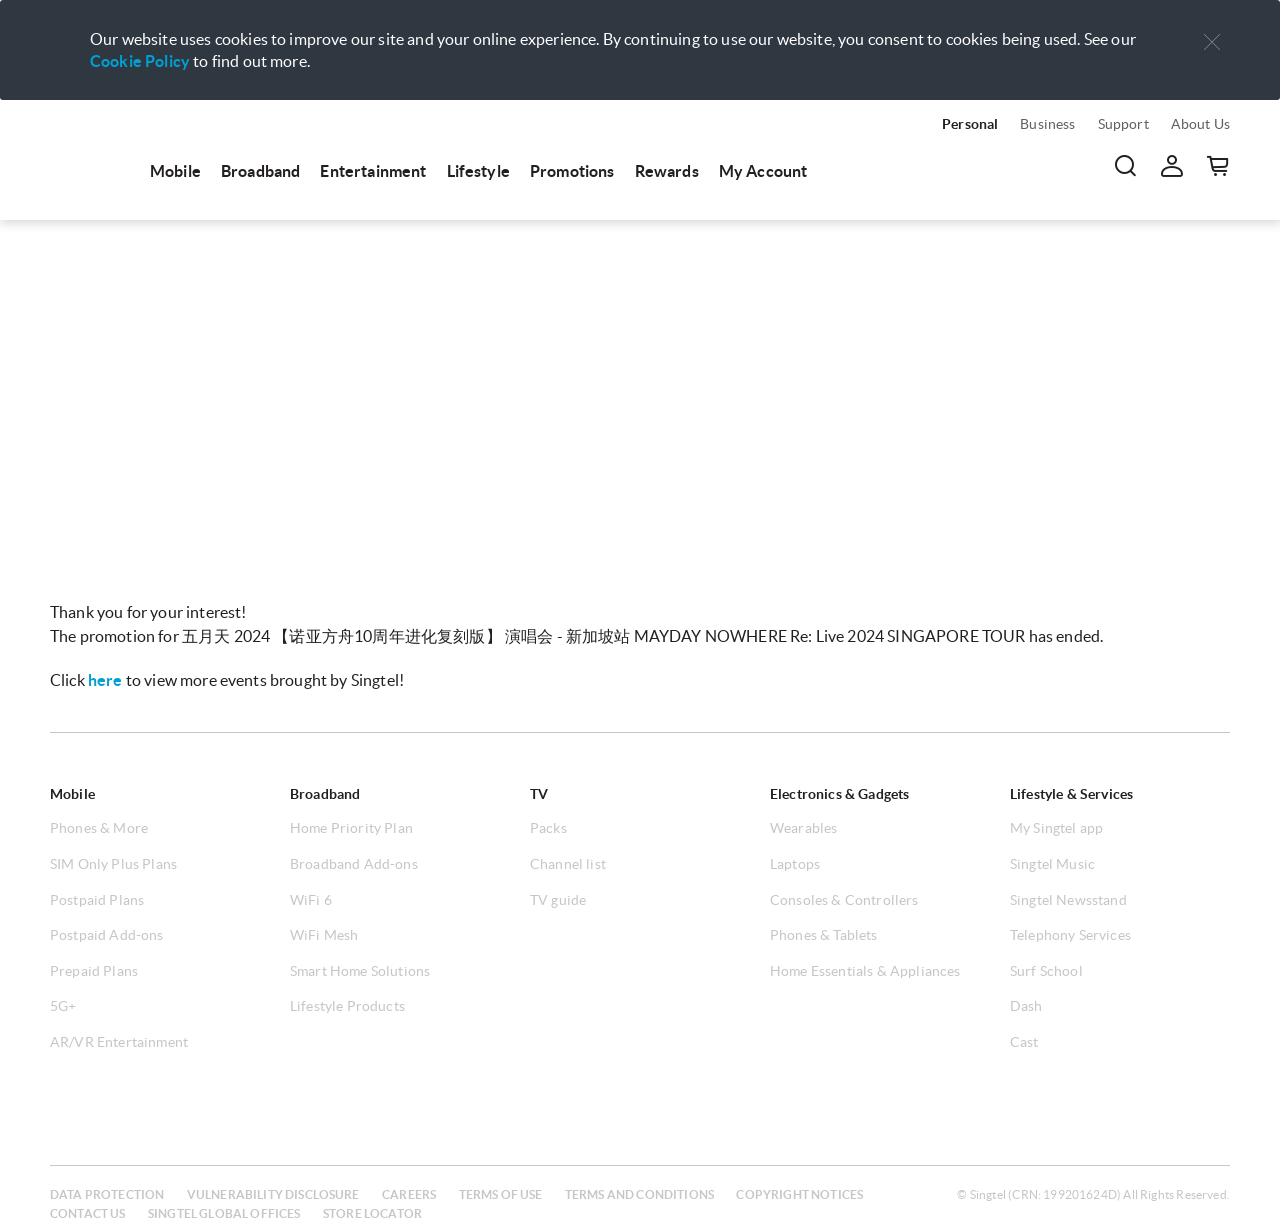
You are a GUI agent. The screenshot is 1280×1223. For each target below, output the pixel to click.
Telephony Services (1070, 935)
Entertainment (373, 171)
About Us (1200, 124)
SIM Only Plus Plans (113, 864)
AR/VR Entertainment (119, 1042)
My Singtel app (1056, 828)
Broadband (260, 171)
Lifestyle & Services (1071, 794)
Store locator (372, 1213)
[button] (1212, 42)
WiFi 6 (311, 900)
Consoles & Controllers (844, 900)
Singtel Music (1052, 864)
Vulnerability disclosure (273, 1194)
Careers (409, 1194)
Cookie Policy (140, 61)
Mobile (175, 171)
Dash (1026, 1006)
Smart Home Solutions (360, 971)
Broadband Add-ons (354, 864)
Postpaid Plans (97, 900)
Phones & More (99, 828)
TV (539, 794)
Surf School (1046, 971)
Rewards (667, 171)
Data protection (107, 1194)
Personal (970, 124)
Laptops (795, 864)
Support (1123, 124)
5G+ (63, 1006)
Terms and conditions (639, 1194)
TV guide (558, 900)
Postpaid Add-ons (107, 935)
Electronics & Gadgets (839, 794)
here (105, 680)
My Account (763, 171)
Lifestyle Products (347, 1006)
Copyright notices (799, 1194)
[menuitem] (90, 152)
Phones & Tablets (824, 935)
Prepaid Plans (94, 971)
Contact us (88, 1213)
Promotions (572, 171)
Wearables (803, 828)
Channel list (568, 864)
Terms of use (501, 1194)
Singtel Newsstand (1068, 900)
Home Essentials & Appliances (865, 971)
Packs (548, 828)
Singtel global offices (224, 1213)
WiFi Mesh (324, 935)
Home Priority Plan (351, 828)
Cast (1024, 1042)
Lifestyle (478, 171)
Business (1047, 124)
